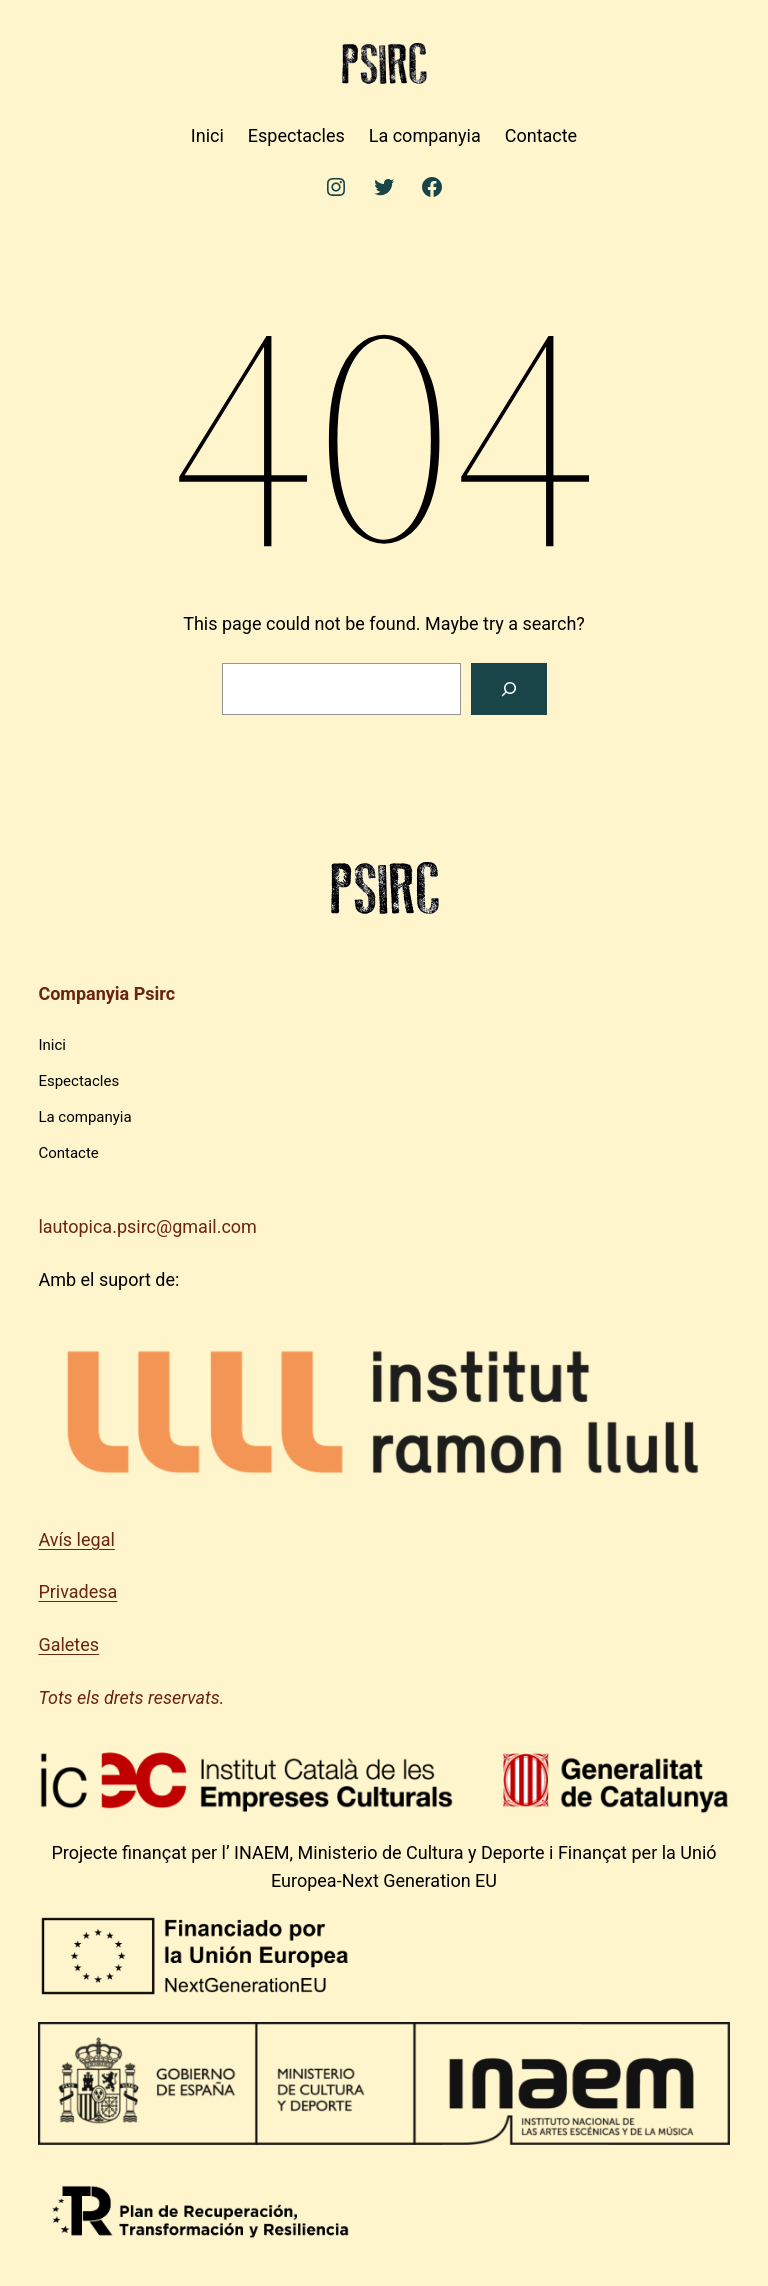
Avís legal (76, 1539)
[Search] (509, 689)
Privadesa (77, 1591)
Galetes (68, 1644)
